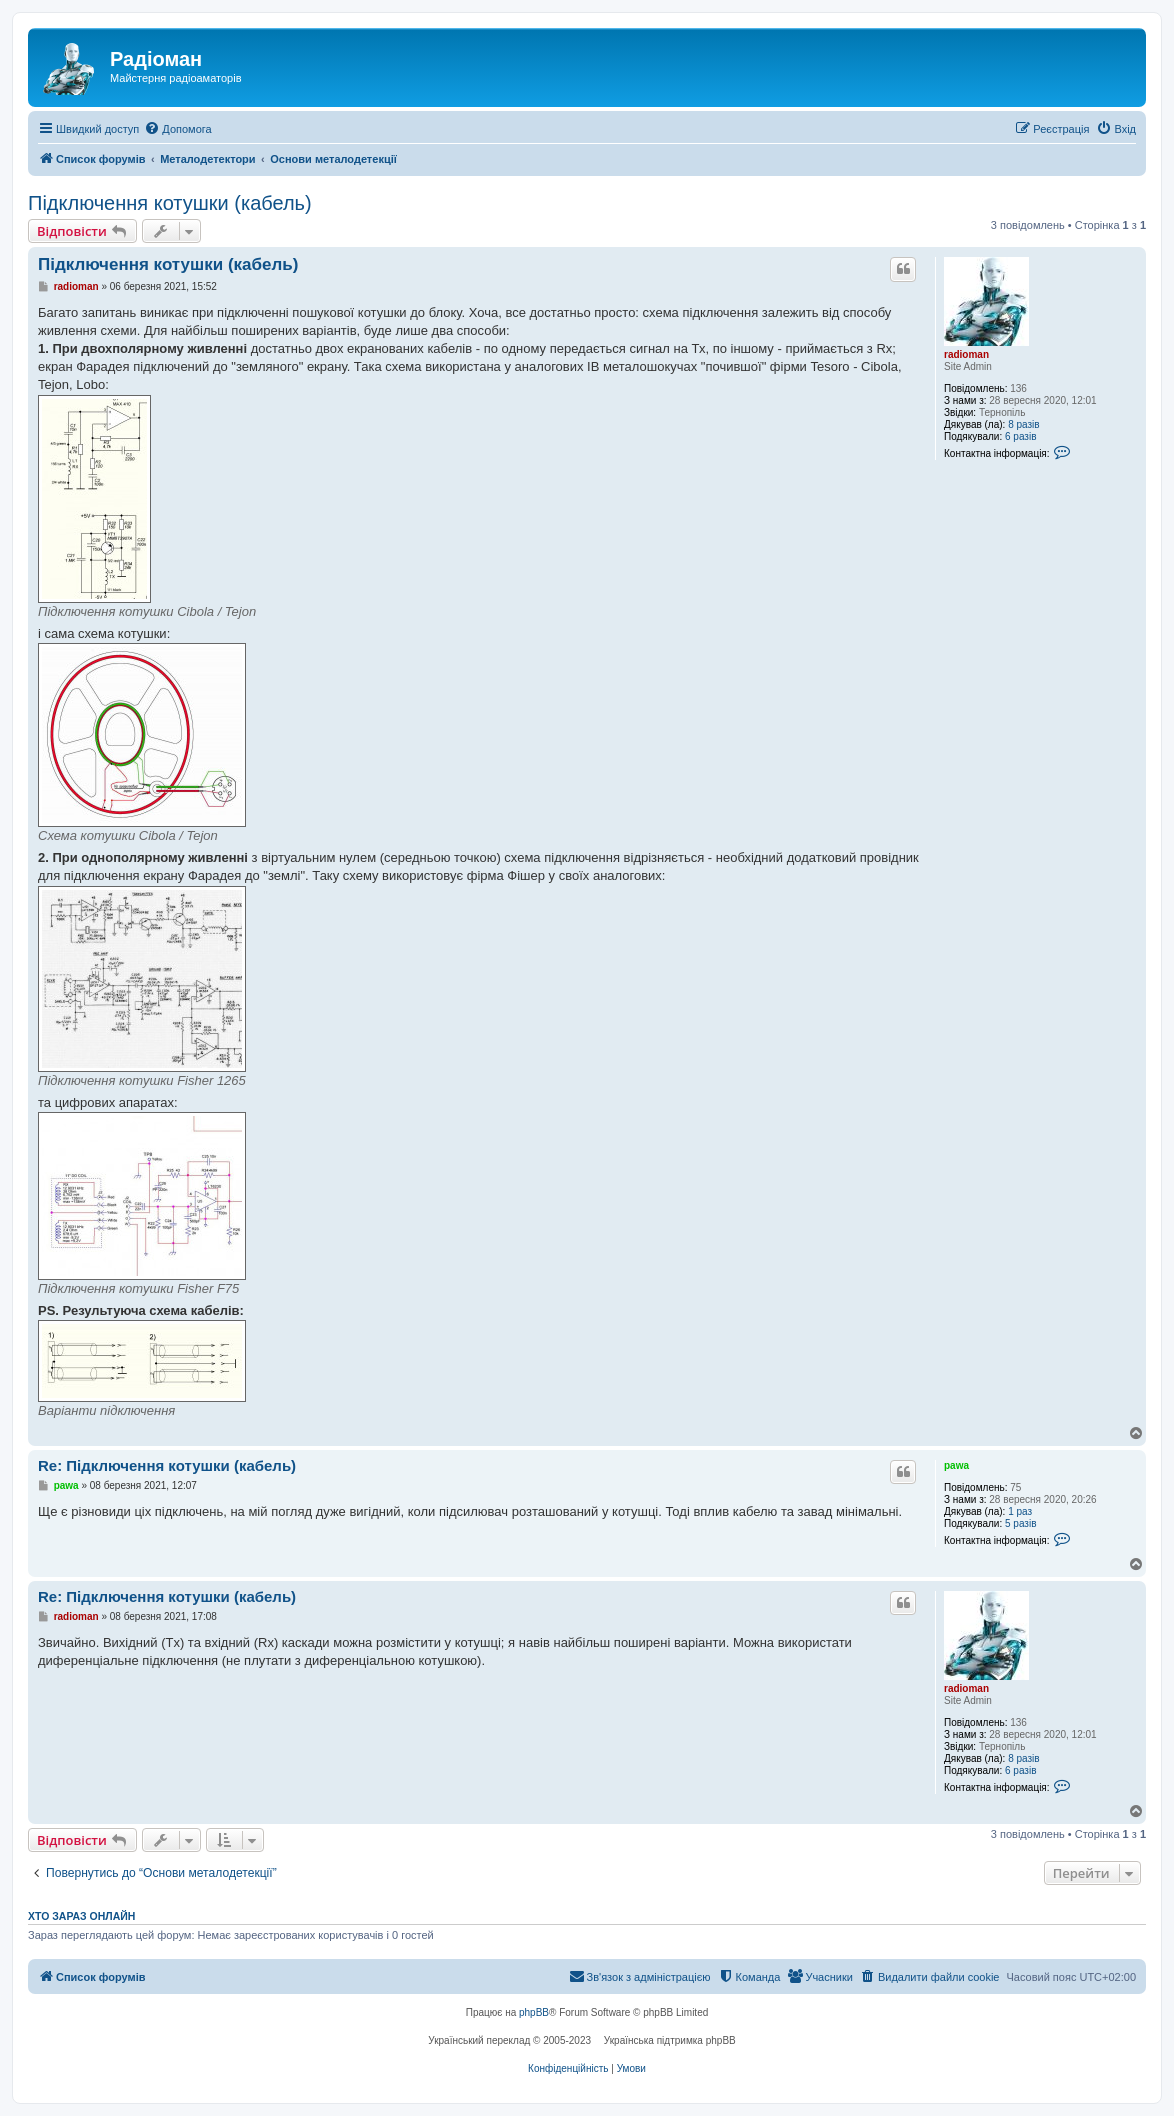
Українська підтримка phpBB (670, 2040)
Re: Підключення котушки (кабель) (167, 1465)
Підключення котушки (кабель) (170, 203)
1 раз (1020, 1511)
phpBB (534, 2012)
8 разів (1023, 424)
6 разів (1020, 436)
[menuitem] (177, 129)
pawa (956, 1465)
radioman (966, 354)
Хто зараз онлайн (81, 1916)
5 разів (1020, 1523)
